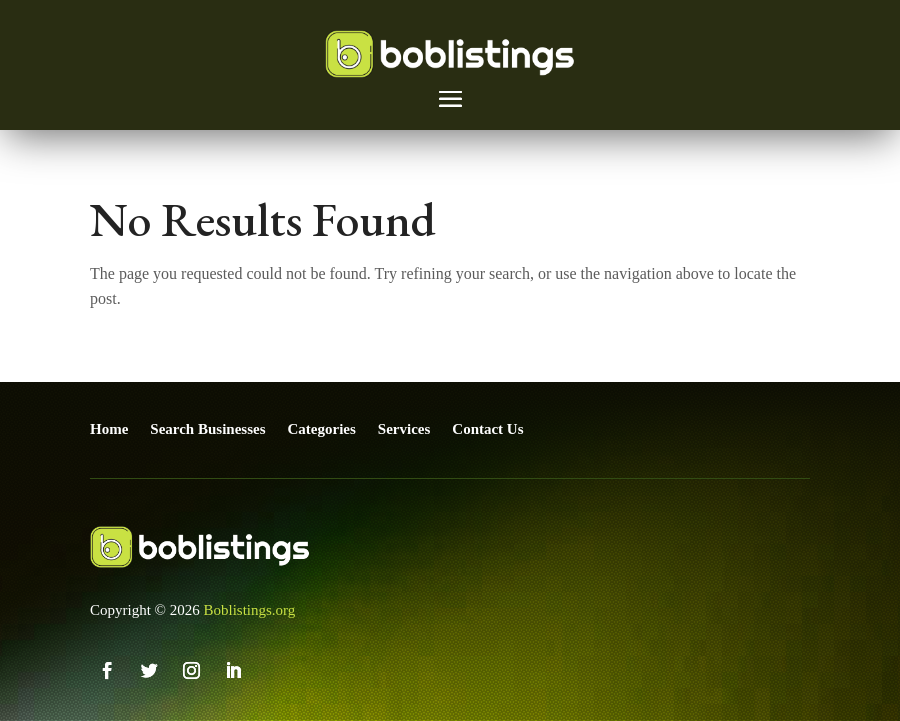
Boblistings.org (249, 610)
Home (109, 429)
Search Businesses (207, 429)
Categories (322, 429)
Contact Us (487, 429)
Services (404, 429)
